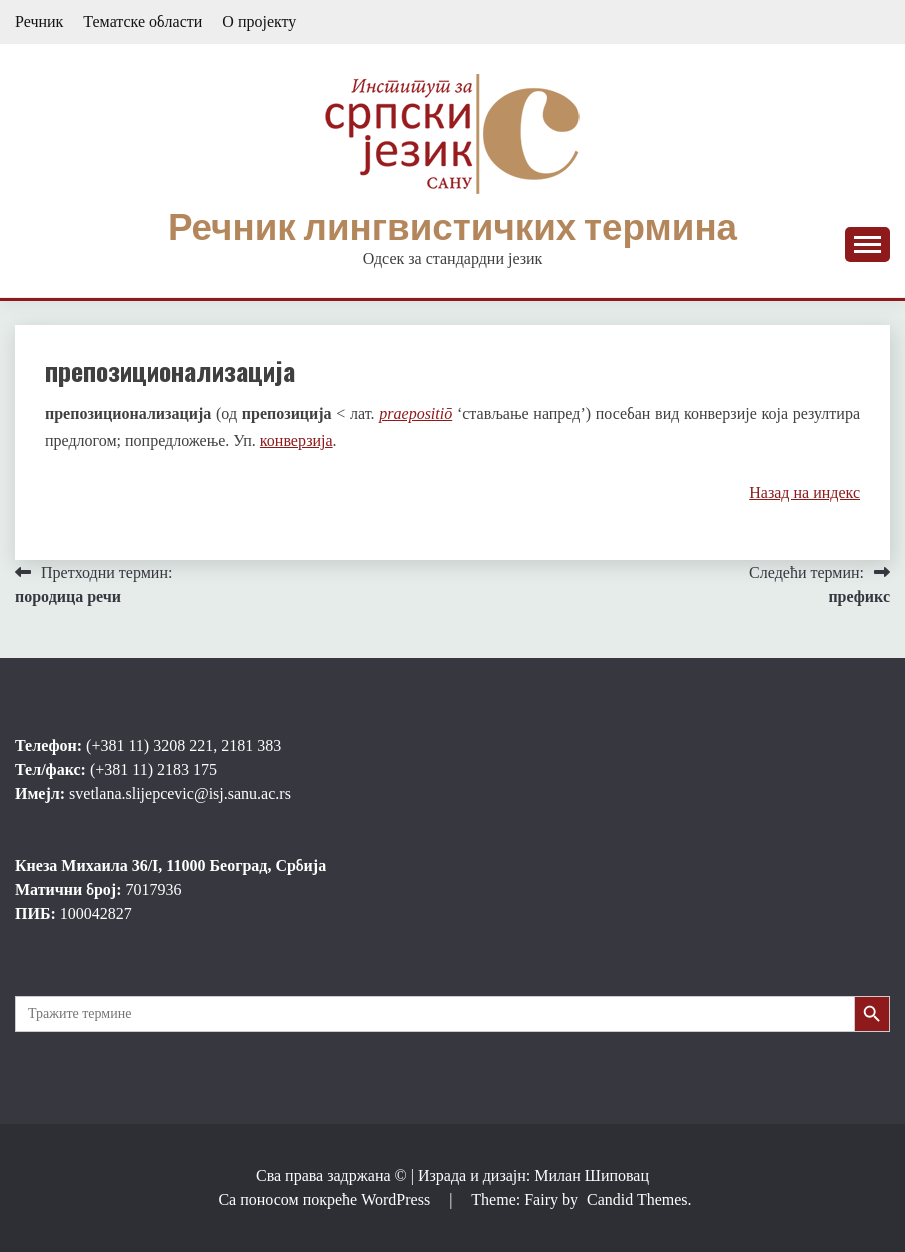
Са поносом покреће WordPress (326, 1199)
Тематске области (142, 21)
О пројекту (259, 21)
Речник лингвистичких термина (452, 227)
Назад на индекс (804, 492)
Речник (39, 21)
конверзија (296, 440)
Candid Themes (637, 1199)
